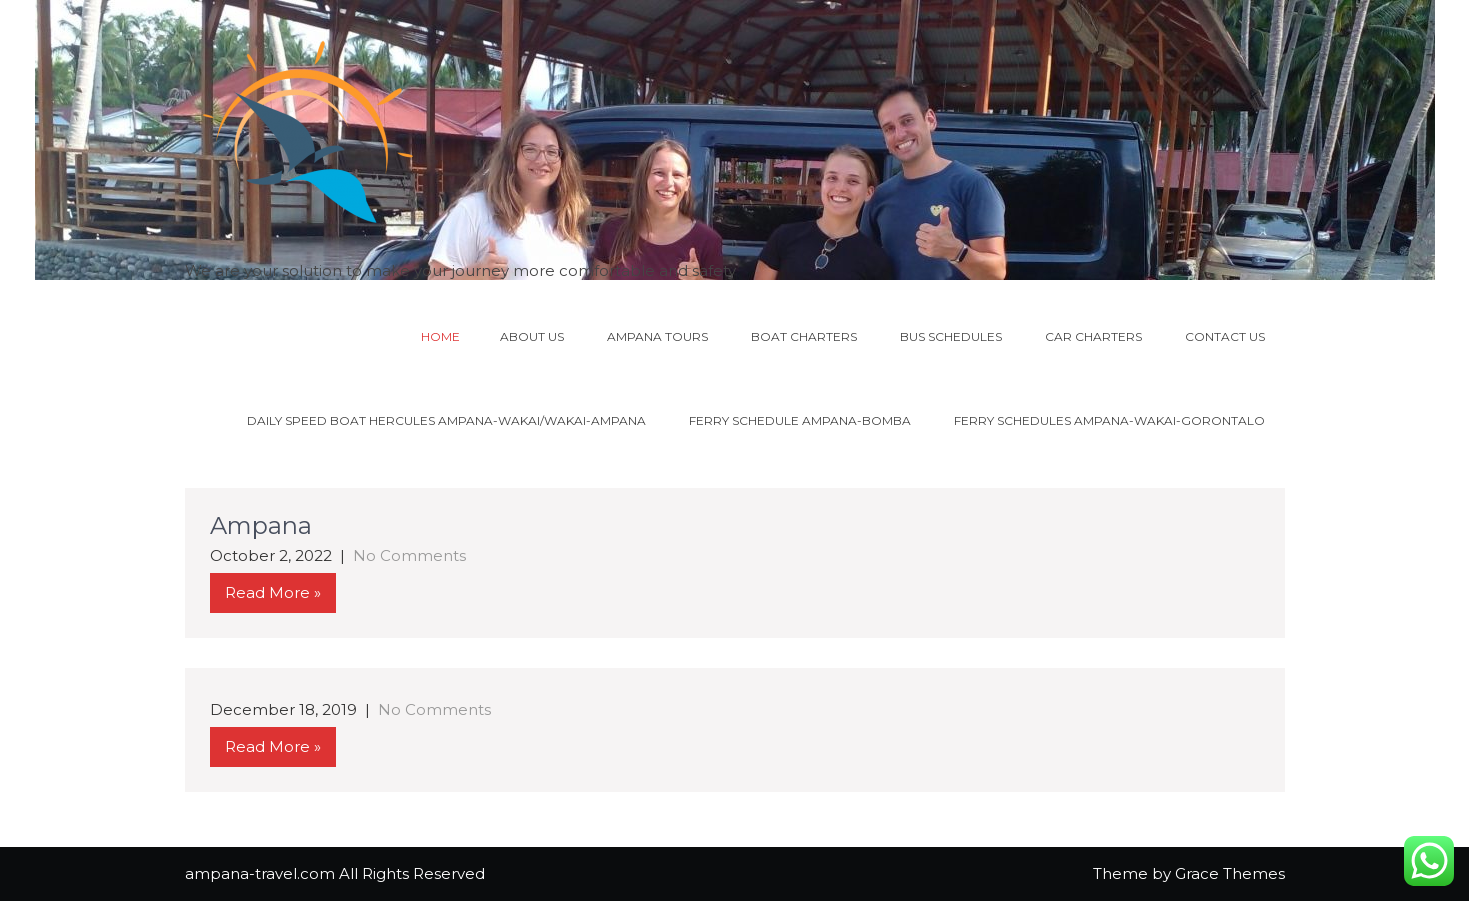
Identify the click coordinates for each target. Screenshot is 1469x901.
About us (532, 336)
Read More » (273, 592)
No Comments (409, 555)
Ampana (261, 525)
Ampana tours (657, 336)
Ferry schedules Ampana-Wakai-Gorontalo (1109, 420)
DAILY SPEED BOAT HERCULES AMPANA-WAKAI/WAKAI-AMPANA (446, 420)
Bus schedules (951, 336)
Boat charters (804, 336)
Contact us (1225, 336)
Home (440, 336)
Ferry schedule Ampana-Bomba (800, 420)
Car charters (1093, 336)
